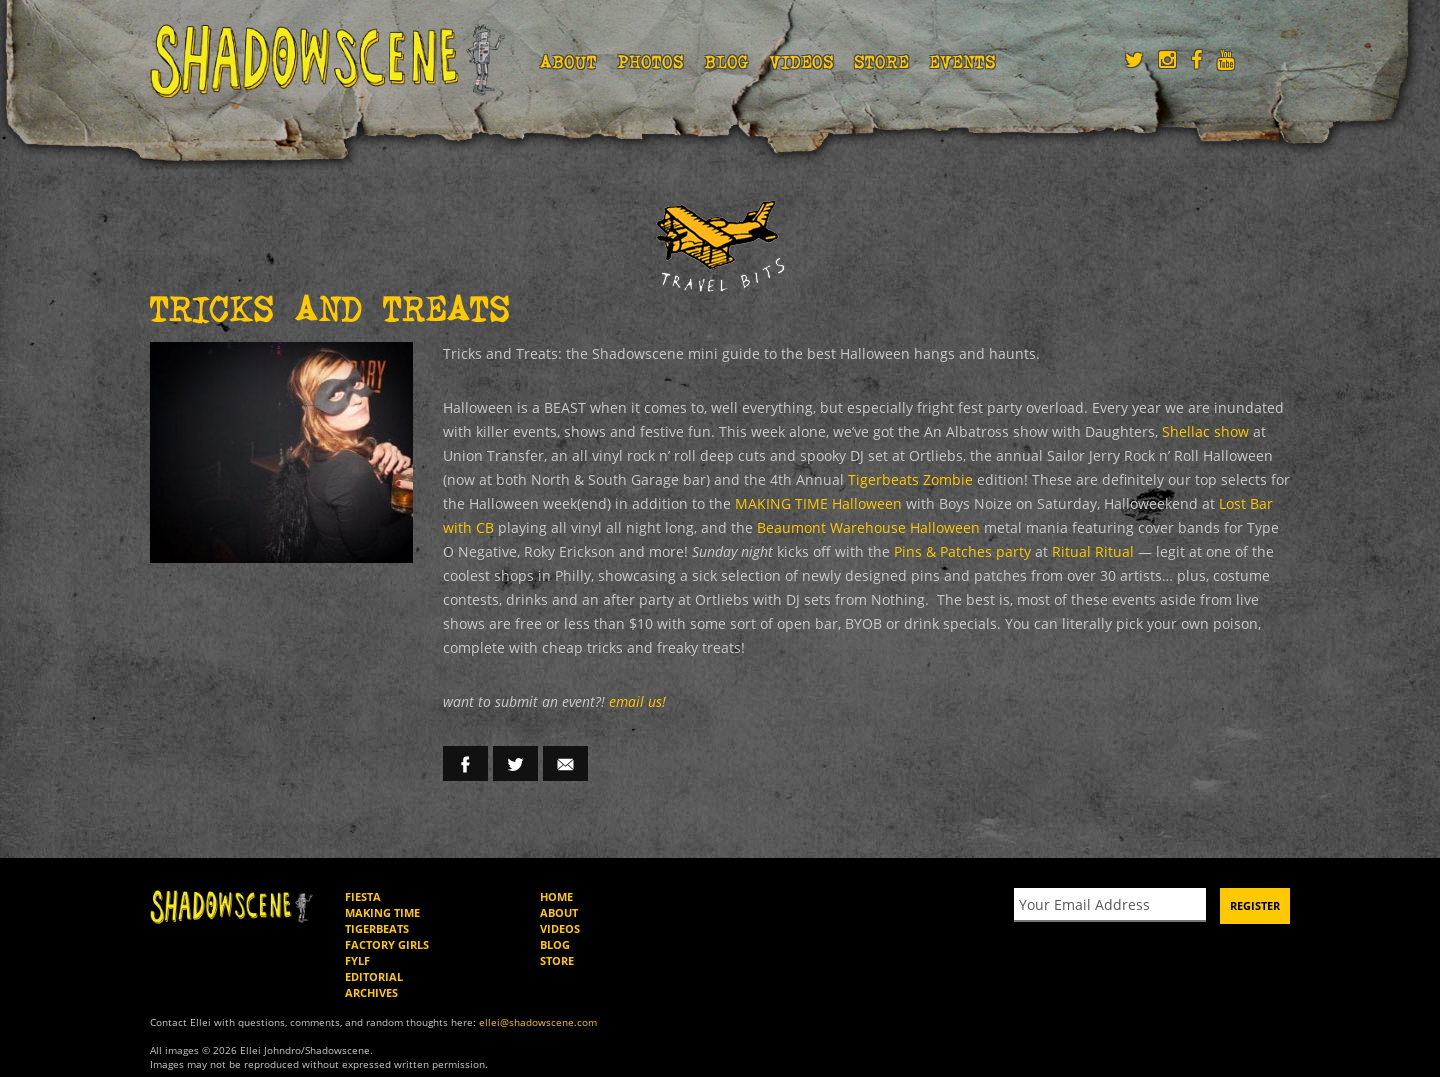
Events (965, 61)
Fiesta (364, 873)
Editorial (374, 953)
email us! (634, 678)
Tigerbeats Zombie (700, 480)
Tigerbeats (380, 905)
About (568, 61)
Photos (651, 61)
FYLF (359, 937)
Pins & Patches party (579, 552)
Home (556, 873)
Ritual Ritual (700, 552)
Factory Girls (389, 921)
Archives (373, 969)
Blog (727, 61)
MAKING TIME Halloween (562, 504)
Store (883, 61)
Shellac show (1089, 432)
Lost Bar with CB (992, 504)
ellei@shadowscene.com (507, 997)
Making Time (382, 889)
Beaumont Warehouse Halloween (547, 528)
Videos (803, 61)
